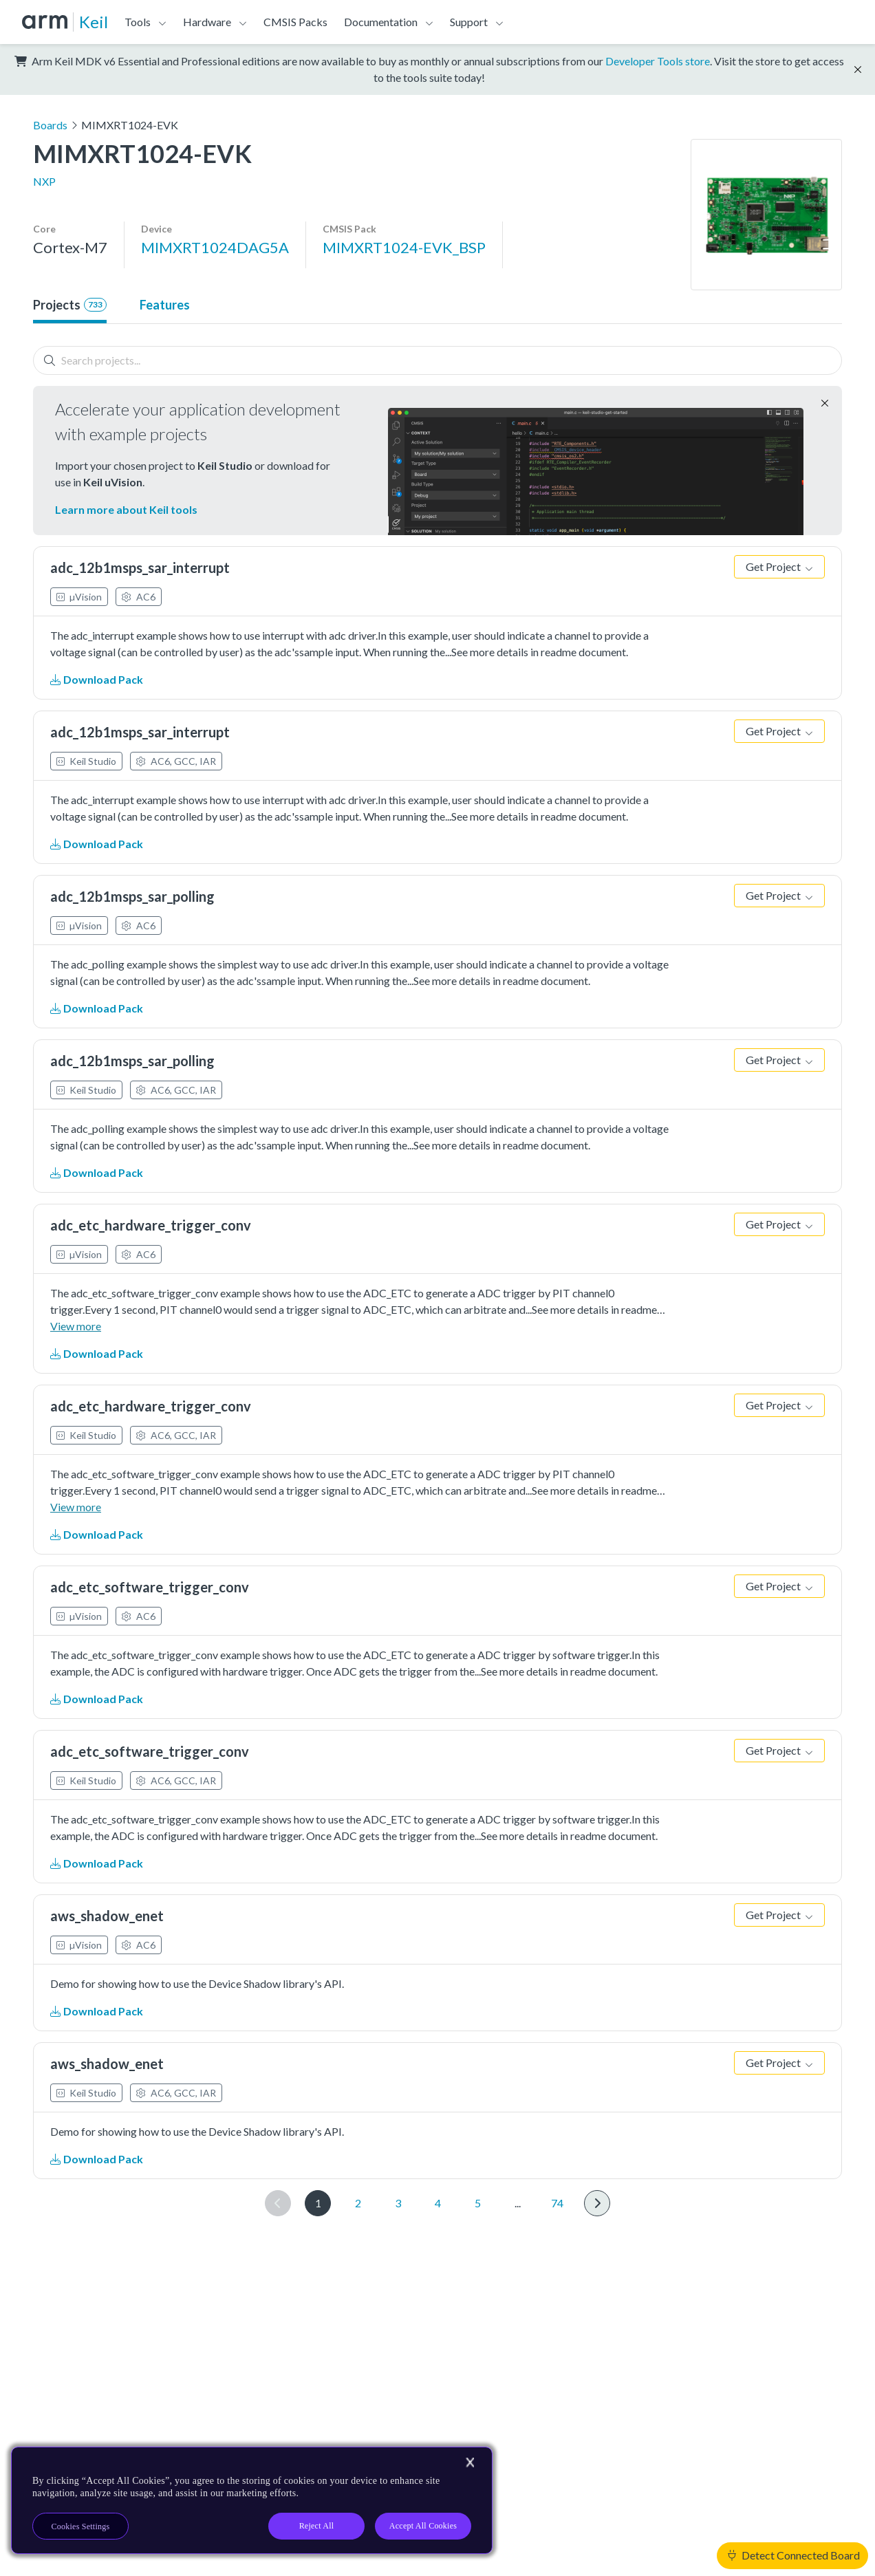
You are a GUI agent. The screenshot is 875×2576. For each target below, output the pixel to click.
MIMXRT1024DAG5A (215, 247)
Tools (138, 21)
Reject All (316, 2526)
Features (165, 304)
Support (469, 21)
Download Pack (96, 679)
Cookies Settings (81, 2526)
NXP (44, 181)
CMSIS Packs (295, 21)
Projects (70, 304)
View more (75, 1325)
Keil (93, 22)
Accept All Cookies (423, 2526)
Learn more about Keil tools (126, 509)
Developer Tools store (657, 60)
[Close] (470, 2462)
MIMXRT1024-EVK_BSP (404, 247)
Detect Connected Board (794, 2555)
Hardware (207, 21)
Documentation (381, 21)
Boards (50, 124)
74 (557, 2202)
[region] (252, 2500)
